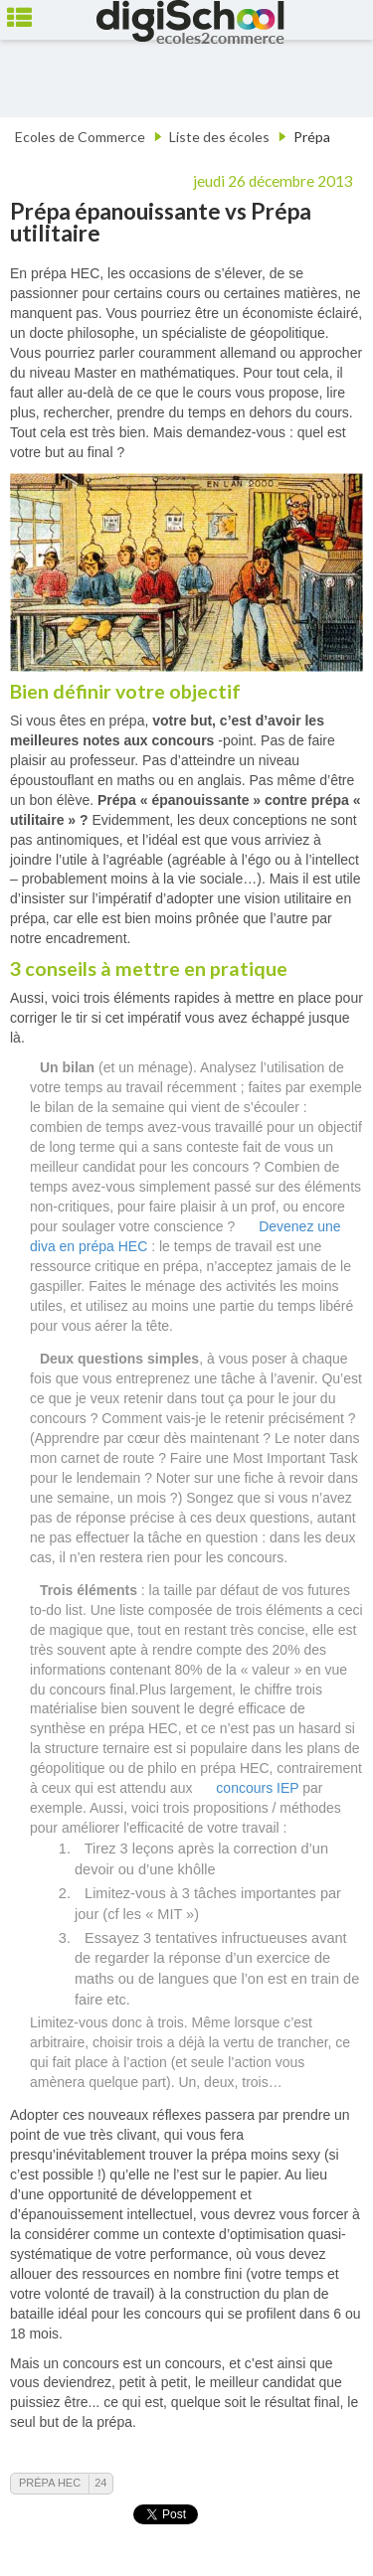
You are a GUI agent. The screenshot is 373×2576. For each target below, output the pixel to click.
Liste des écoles (219, 136)
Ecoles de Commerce (80, 136)
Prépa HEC (50, 2483)
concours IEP (257, 1788)
